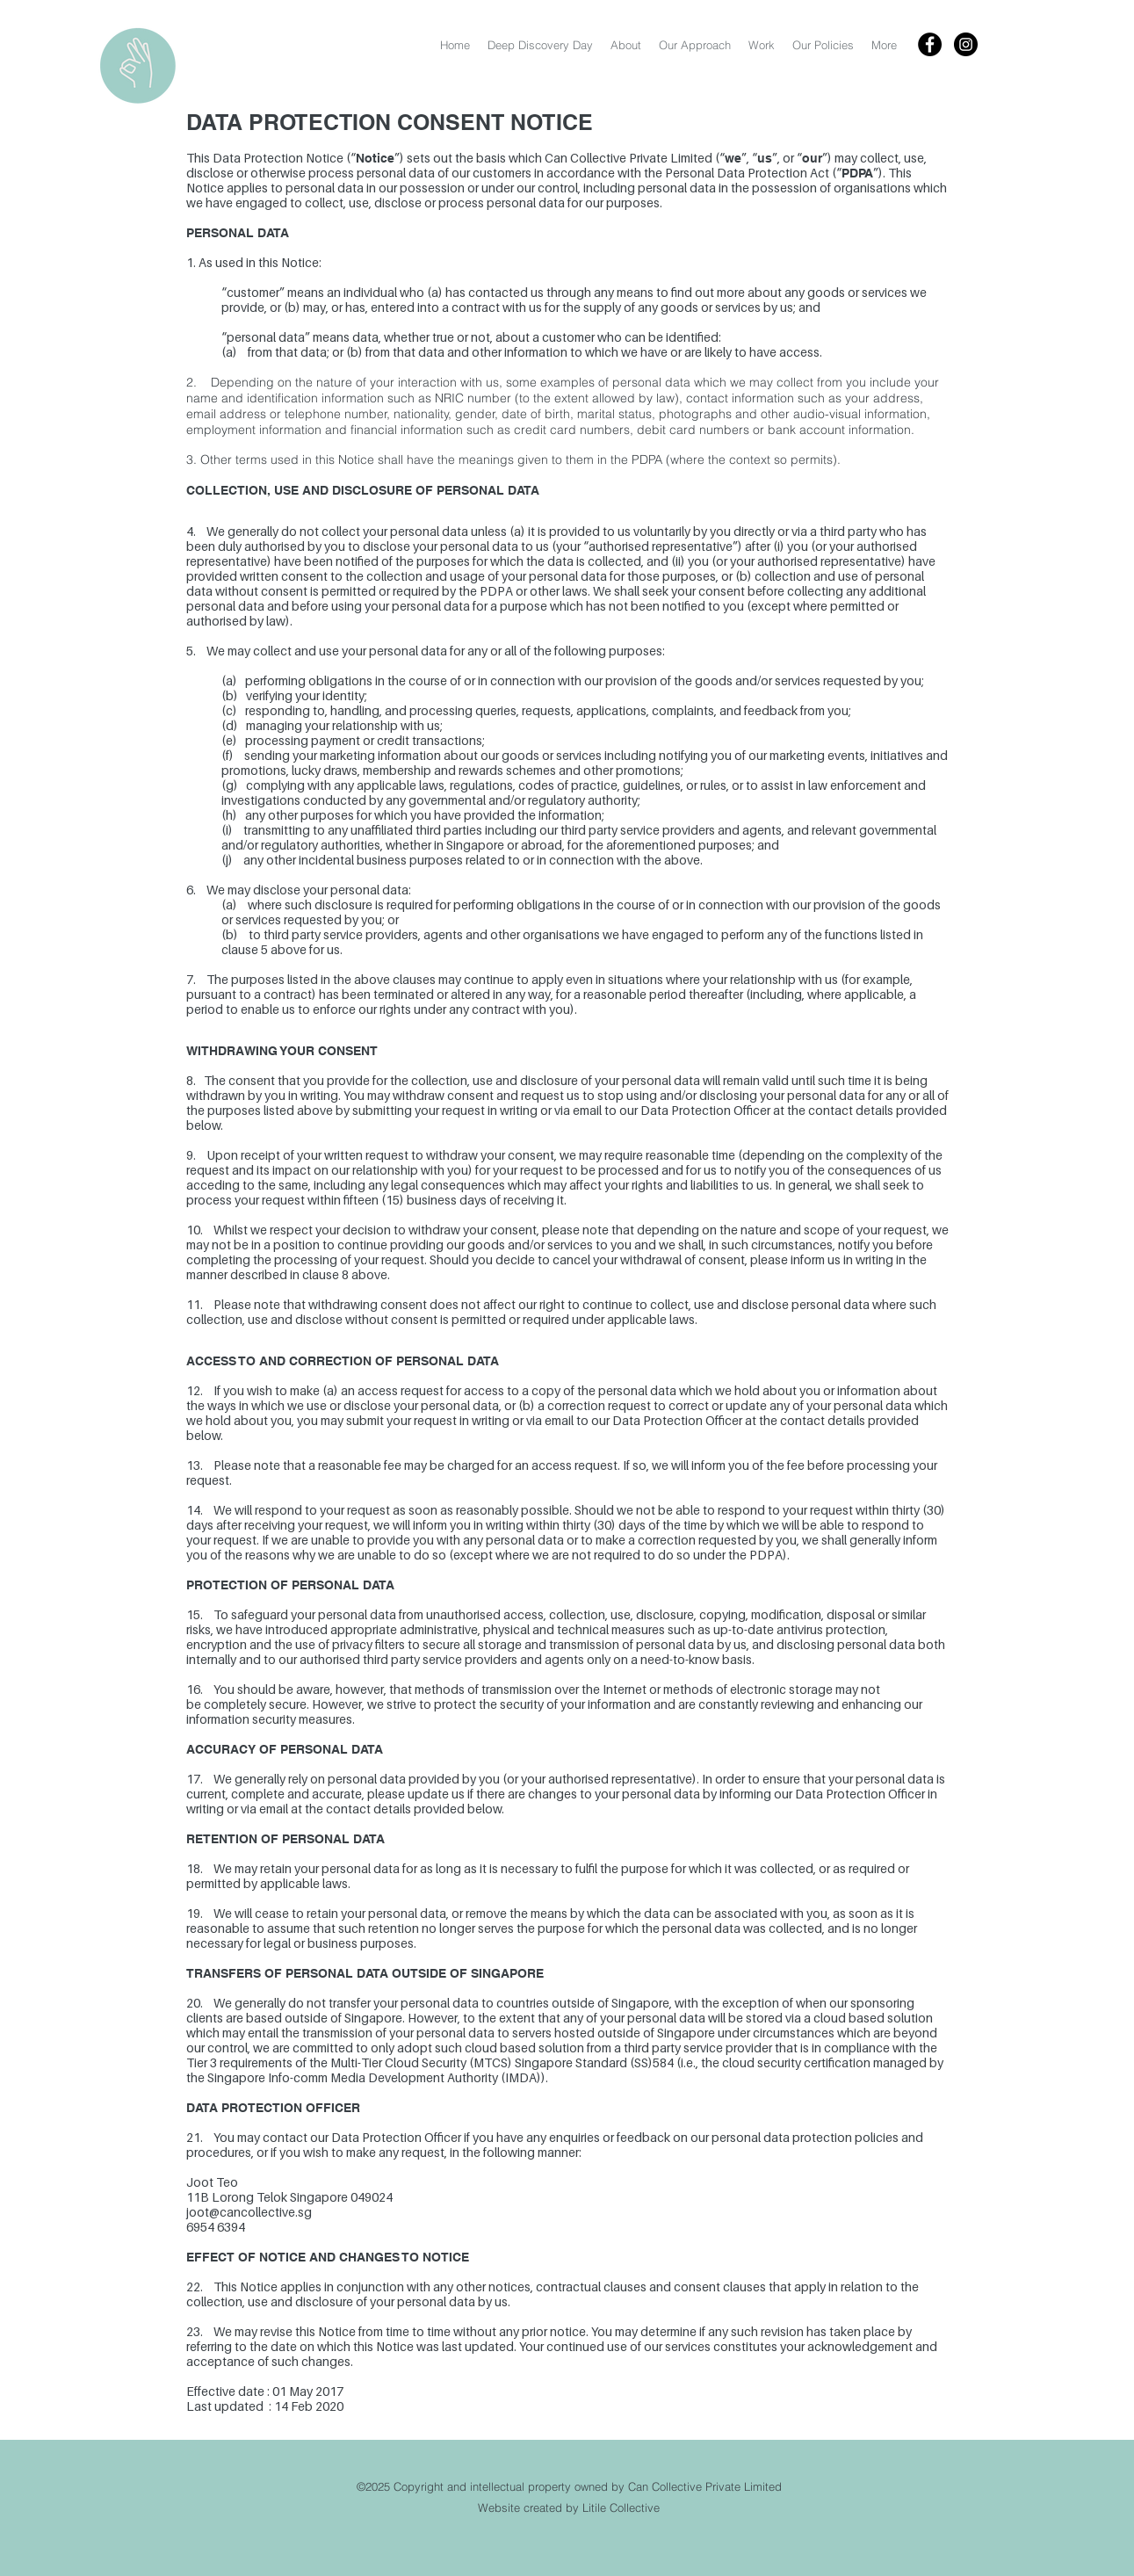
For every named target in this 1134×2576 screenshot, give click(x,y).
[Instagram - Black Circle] (966, 44)
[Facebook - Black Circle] (930, 44)
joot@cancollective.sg (249, 2211)
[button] (823, 45)
